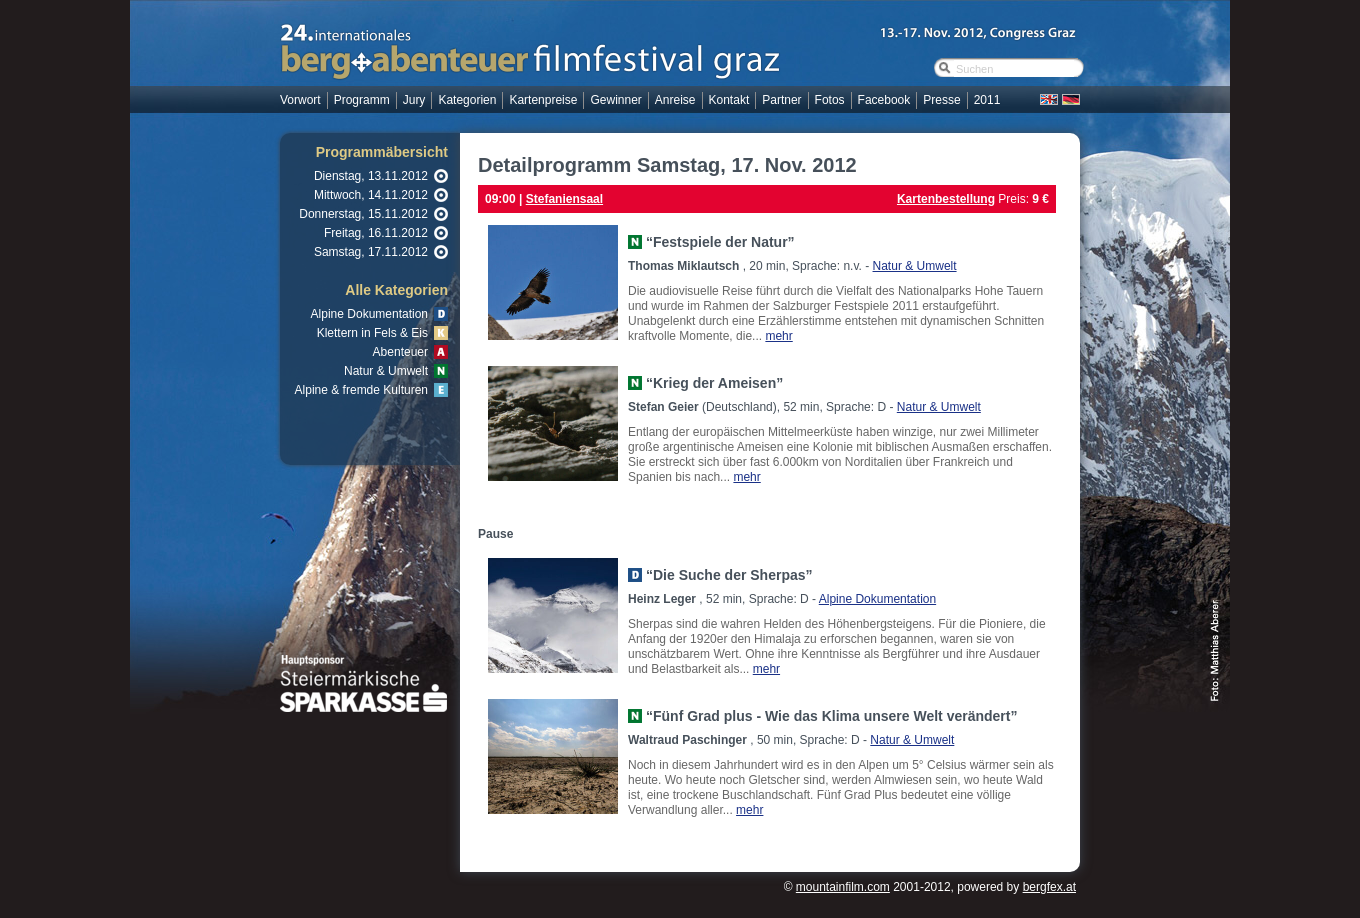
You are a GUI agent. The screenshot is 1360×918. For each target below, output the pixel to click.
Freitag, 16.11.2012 (376, 233)
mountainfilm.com (843, 887)
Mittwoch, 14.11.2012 (371, 195)
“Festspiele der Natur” (720, 242)
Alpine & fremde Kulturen (361, 390)
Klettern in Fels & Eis (372, 333)
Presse (941, 100)
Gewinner (615, 100)
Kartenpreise (543, 100)
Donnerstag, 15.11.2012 (363, 214)
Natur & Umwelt (386, 371)
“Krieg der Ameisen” (714, 383)
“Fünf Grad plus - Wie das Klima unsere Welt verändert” (831, 716)
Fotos (830, 100)
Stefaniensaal (564, 199)
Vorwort (300, 100)
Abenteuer (400, 352)
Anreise (675, 100)
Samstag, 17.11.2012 (371, 252)
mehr (778, 336)
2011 (987, 100)
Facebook (884, 100)
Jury (414, 100)
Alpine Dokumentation (369, 314)
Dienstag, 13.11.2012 (371, 176)
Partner (781, 100)
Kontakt (729, 100)
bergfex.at (1049, 887)
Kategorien (467, 100)
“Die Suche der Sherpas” (729, 575)
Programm (362, 100)
